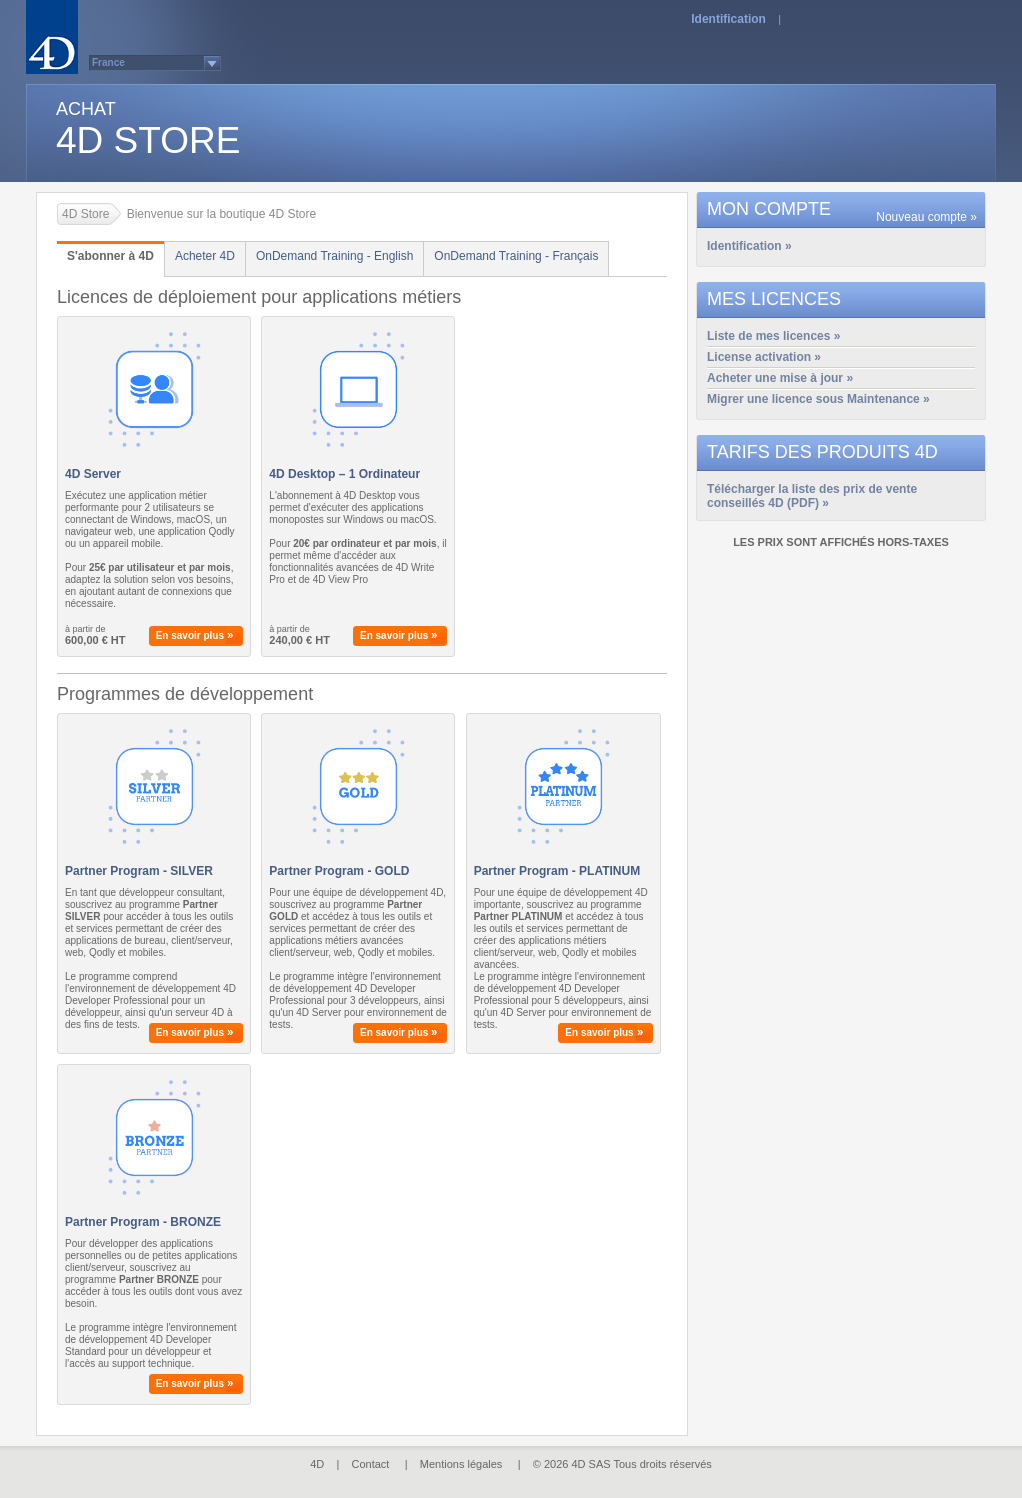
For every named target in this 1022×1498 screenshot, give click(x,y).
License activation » (764, 357)
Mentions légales (461, 1464)
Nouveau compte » (926, 217)
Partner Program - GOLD (339, 871)
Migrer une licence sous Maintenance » (818, 399)
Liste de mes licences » (773, 336)
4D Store (85, 214)
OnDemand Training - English (334, 256)
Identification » (749, 246)
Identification (728, 19)
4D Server (93, 474)
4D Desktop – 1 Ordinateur (344, 474)
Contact (371, 1464)
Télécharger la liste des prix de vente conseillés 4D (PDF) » (812, 490)
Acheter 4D (205, 256)
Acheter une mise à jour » (780, 378)
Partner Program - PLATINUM (557, 871)
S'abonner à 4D (110, 256)
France (108, 62)
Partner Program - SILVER (139, 871)
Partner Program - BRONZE (143, 1222)
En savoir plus (190, 635)
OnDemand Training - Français (516, 256)
